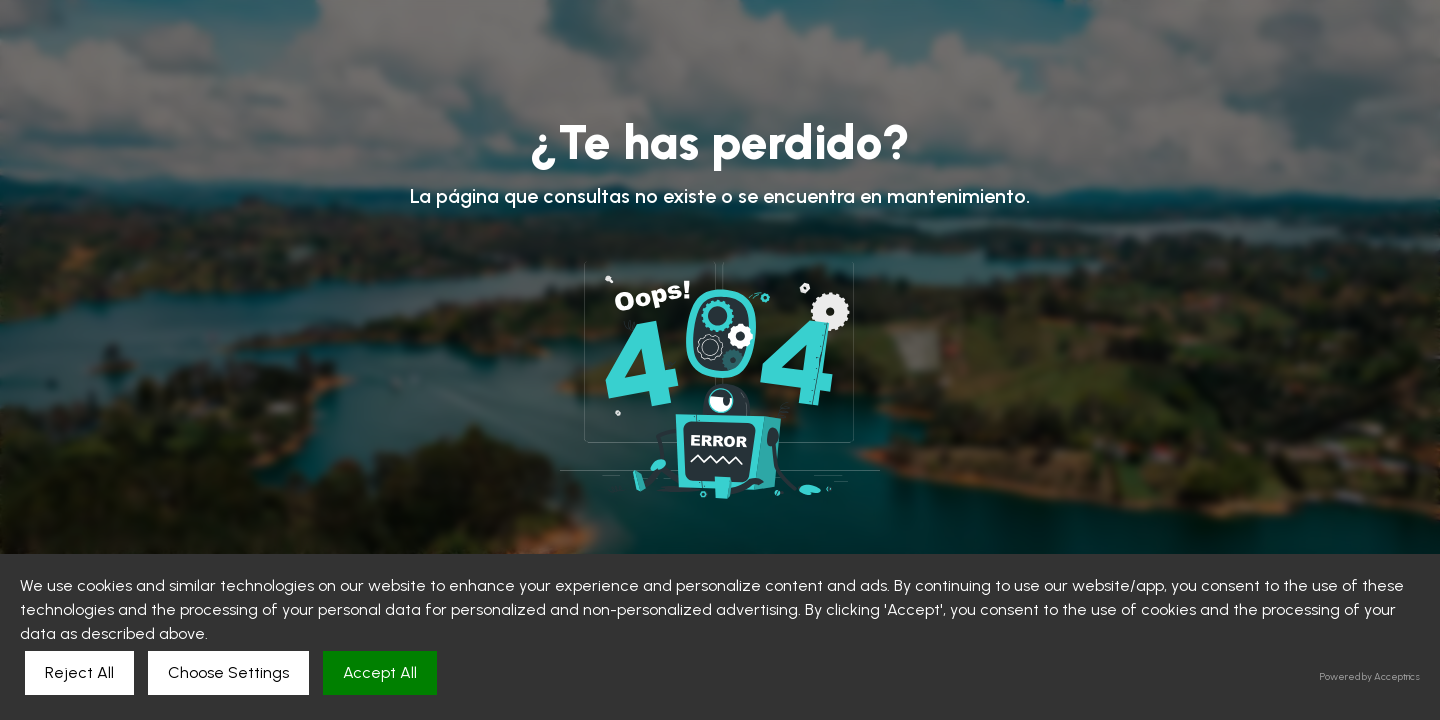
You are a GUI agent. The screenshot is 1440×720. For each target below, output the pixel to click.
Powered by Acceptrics (1370, 676)
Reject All (79, 672)
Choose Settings (228, 672)
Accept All (380, 672)
